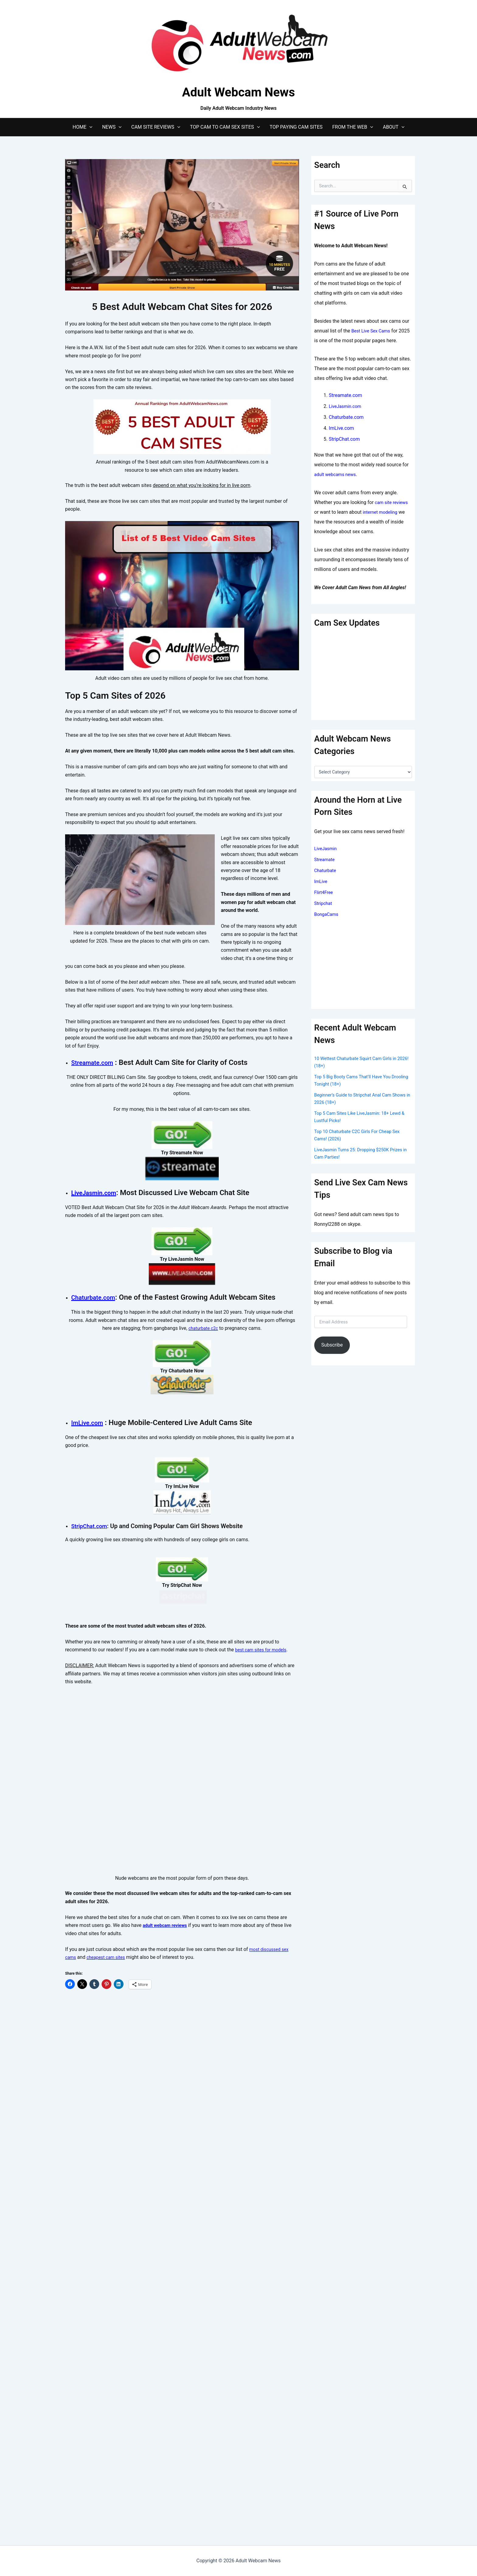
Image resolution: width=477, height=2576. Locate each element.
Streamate (325, 859)
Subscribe (332, 1345)
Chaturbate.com (97, 1458)
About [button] (393, 127)
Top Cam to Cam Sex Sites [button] (225, 127)
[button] (89, 127)
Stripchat (324, 903)
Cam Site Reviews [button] (155, 127)
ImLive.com (90, 1658)
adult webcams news (337, 474)
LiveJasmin (326, 848)
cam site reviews (393, 502)
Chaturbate (326, 870)
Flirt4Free (324, 892)
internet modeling (382, 512)
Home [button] (82, 127)
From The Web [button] (352, 127)
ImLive (321, 881)
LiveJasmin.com (98, 1275)
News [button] (112, 127)
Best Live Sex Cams (372, 331)
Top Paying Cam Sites (296, 127)
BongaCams (327, 914)
